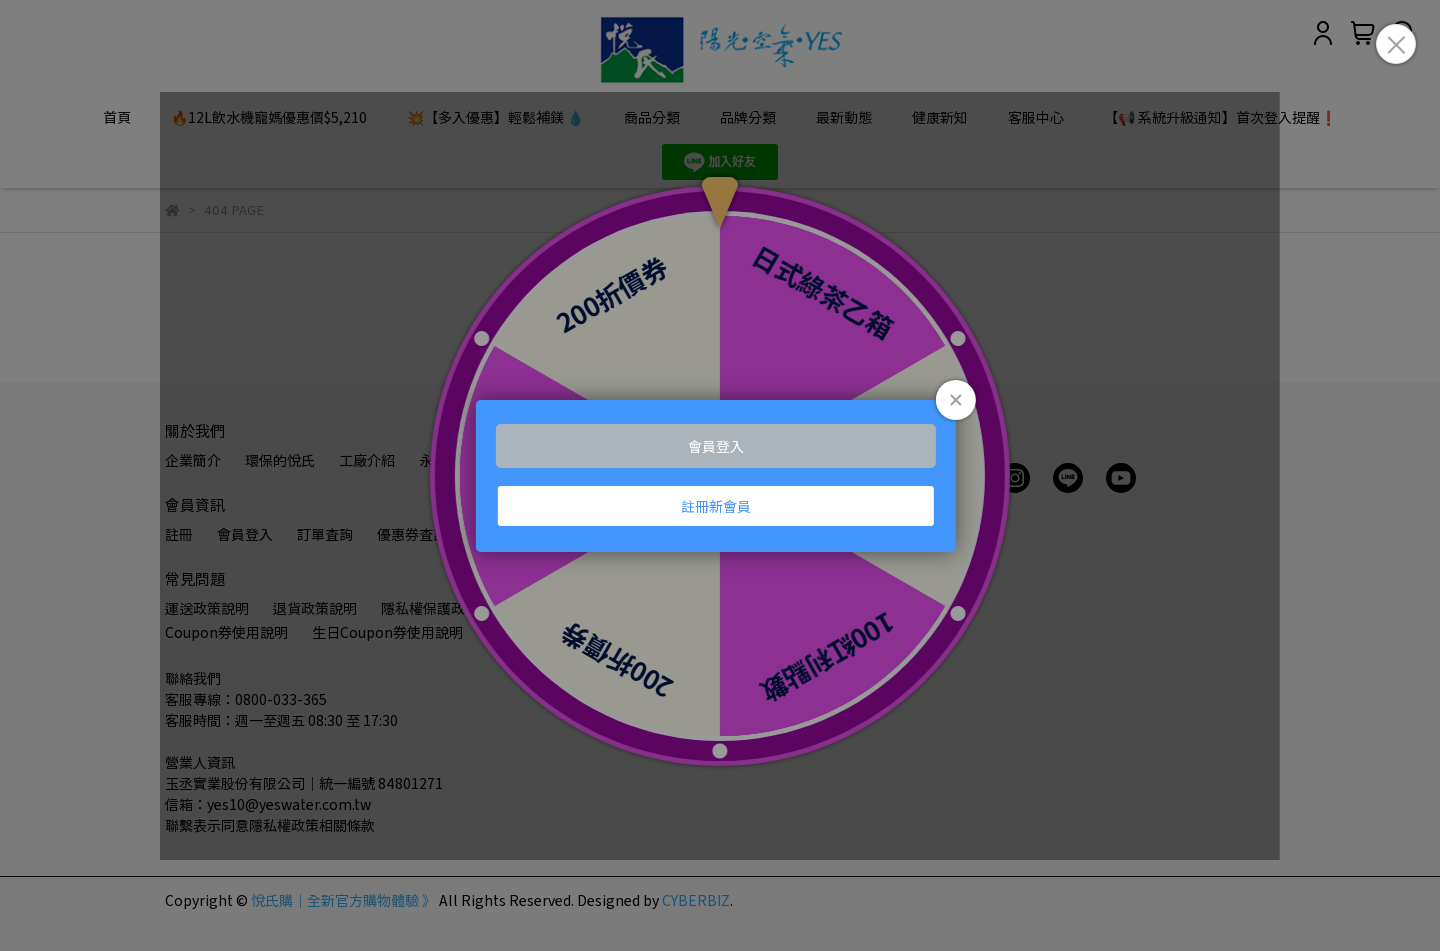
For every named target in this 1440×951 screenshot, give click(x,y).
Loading (720, 476)
